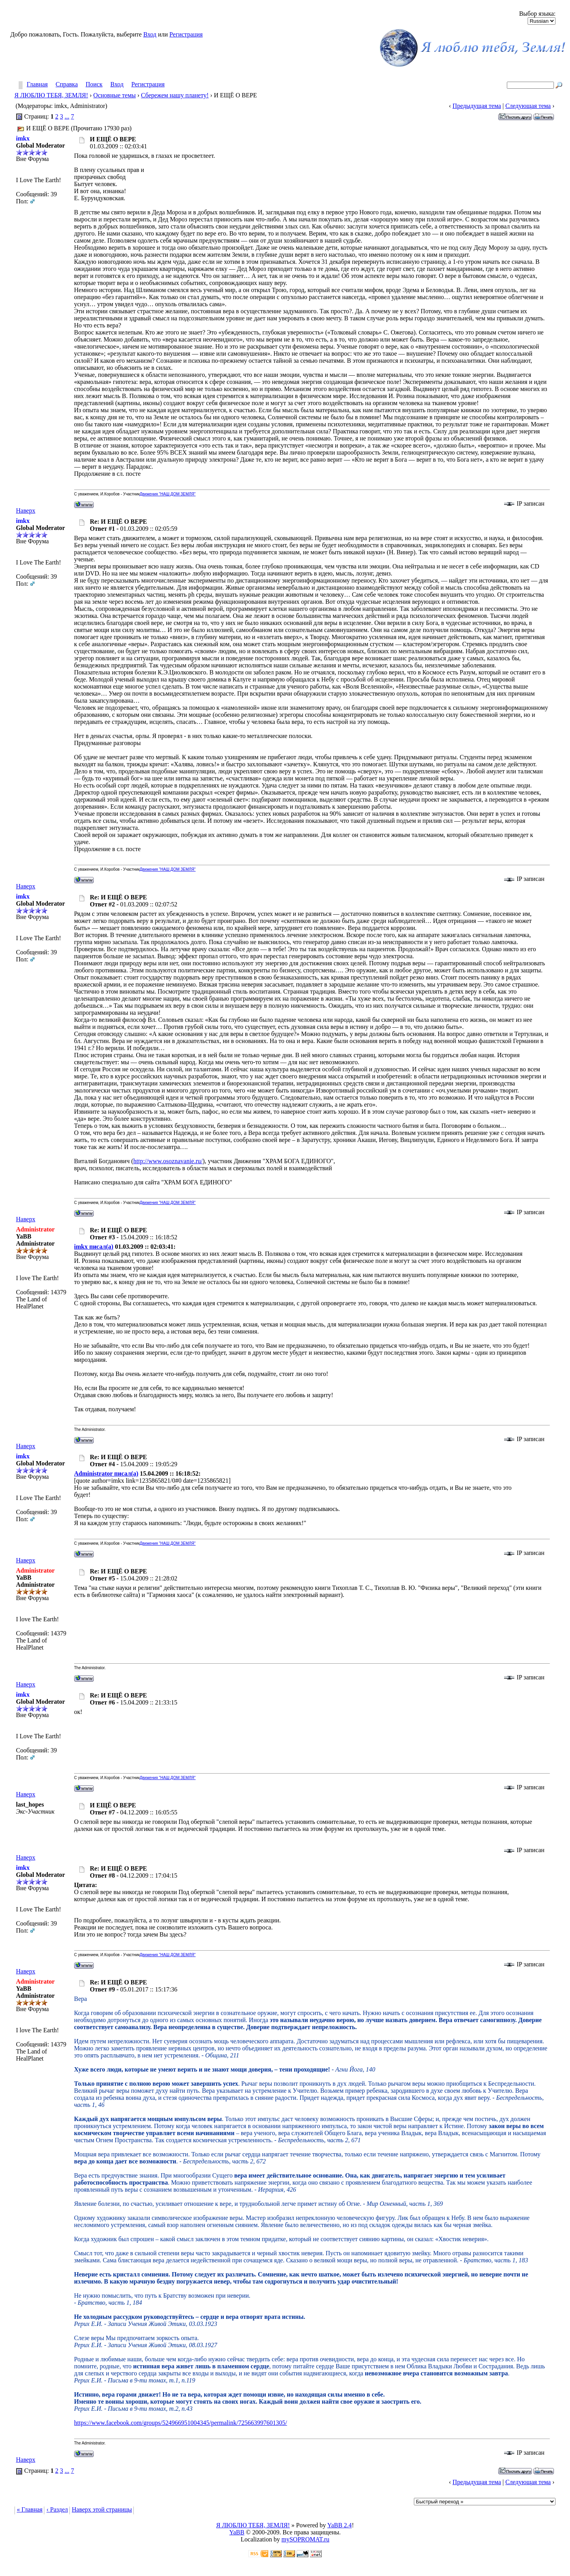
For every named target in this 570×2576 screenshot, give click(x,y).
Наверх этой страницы (102, 2509)
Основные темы (114, 95)
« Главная (30, 2509)
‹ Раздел (57, 2509)
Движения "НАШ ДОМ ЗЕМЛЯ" (168, 494)
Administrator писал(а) (106, 1473)
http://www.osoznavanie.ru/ (168, 1161)
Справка (67, 84)
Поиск (94, 84)
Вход (150, 34)
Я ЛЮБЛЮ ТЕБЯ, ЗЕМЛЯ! (51, 95)
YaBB (236, 2532)
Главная (37, 84)
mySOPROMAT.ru (306, 2539)
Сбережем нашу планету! (174, 95)
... (67, 116)
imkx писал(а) (93, 1246)
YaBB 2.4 (339, 2525)
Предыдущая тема (477, 105)
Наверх (25, 510)
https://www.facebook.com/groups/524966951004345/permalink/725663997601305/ (180, 2422)
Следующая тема (528, 105)
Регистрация (186, 34)
